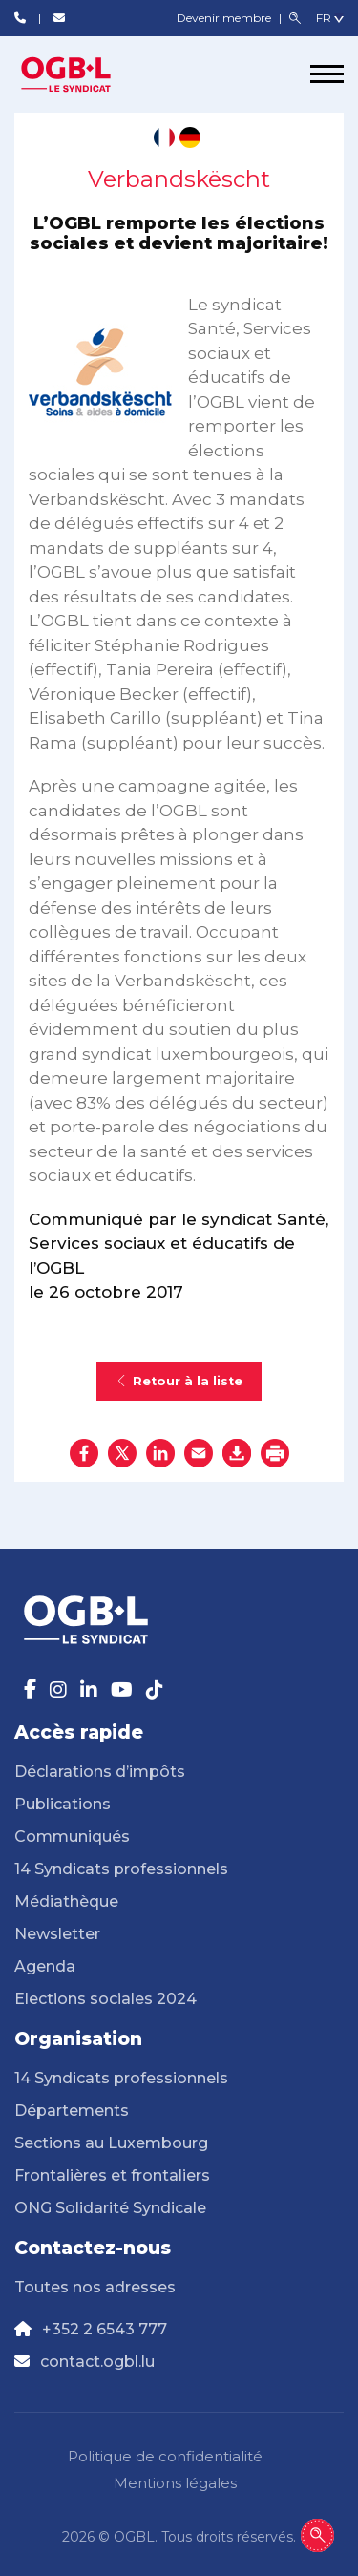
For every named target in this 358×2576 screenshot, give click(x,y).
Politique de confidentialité (165, 2456)
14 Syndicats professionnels (121, 1869)
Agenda (44, 1966)
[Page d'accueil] (86, 74)
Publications (62, 1804)
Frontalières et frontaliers (112, 2175)
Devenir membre (225, 18)
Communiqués (72, 1836)
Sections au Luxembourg (111, 2143)
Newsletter (57, 1934)
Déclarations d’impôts (99, 1772)
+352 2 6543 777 (104, 2329)
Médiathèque (66, 1901)
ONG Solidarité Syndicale (110, 2208)
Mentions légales (175, 2483)
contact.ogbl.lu (97, 2362)
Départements (71, 2110)
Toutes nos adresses (95, 2287)
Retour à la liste (179, 1381)
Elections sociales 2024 (105, 1999)
